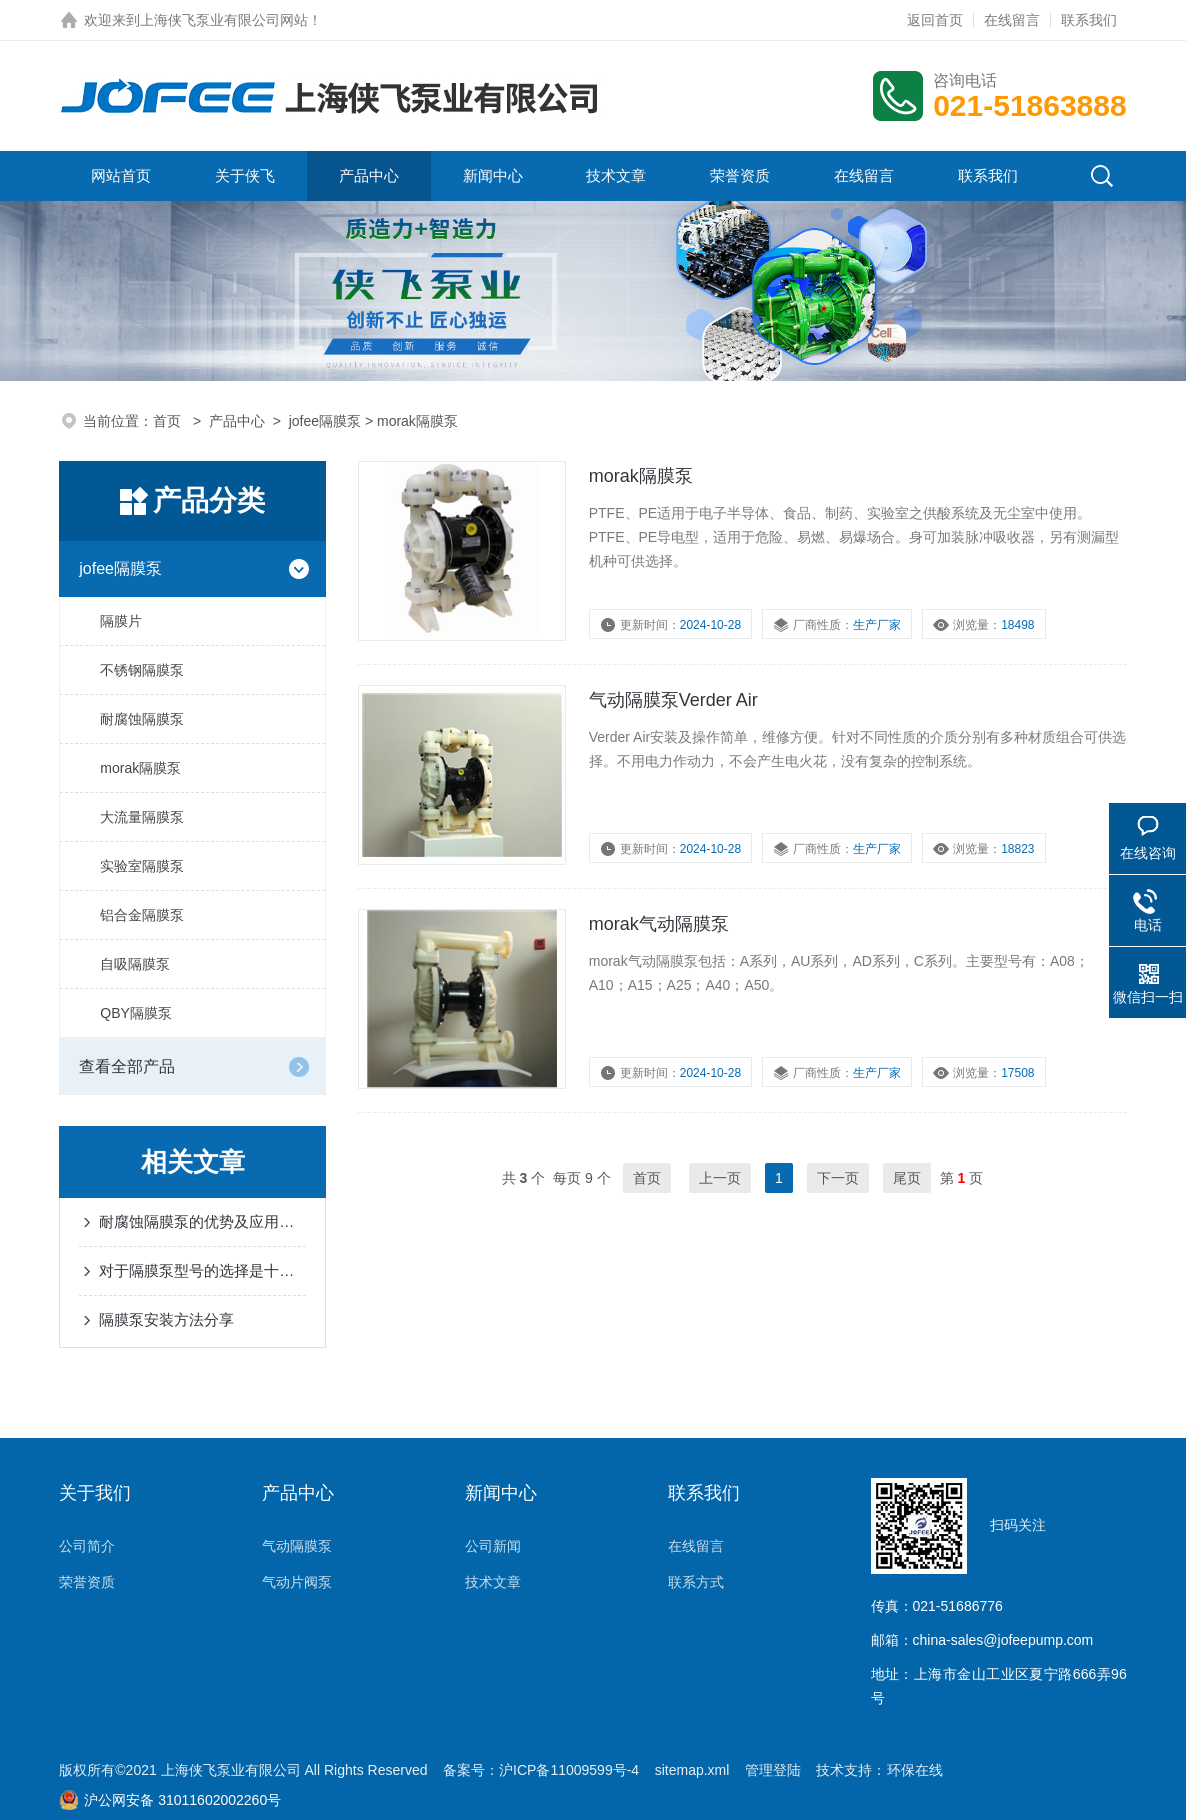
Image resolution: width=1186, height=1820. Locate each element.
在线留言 (1012, 20)
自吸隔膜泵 (135, 964)
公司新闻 (493, 1546)
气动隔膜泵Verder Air (673, 700)
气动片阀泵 (297, 1582)
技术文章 (616, 175)
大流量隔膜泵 (142, 817)
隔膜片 (121, 621)
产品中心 (369, 175)
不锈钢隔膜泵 (142, 670)
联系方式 (696, 1582)
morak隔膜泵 (140, 768)
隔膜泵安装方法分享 (166, 1319)
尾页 (907, 1178)
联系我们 (1089, 20)
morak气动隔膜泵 (659, 924)
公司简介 (87, 1546)
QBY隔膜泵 (136, 1013)
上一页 (720, 1178)
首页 (169, 421)
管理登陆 (773, 1770)
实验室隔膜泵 (142, 866)
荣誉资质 (740, 175)
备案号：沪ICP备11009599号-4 (541, 1770)
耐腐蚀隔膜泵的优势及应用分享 (202, 1221)
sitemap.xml (692, 1770)
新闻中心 (493, 175)
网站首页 (121, 175)
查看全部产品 (127, 1066)
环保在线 (915, 1770)
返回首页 (935, 20)
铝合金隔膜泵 (142, 915)
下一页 (838, 1178)
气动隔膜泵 (297, 1546)
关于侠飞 (245, 175)
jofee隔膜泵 (325, 421)
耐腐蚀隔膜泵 (142, 719)
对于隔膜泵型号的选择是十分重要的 (202, 1270)
